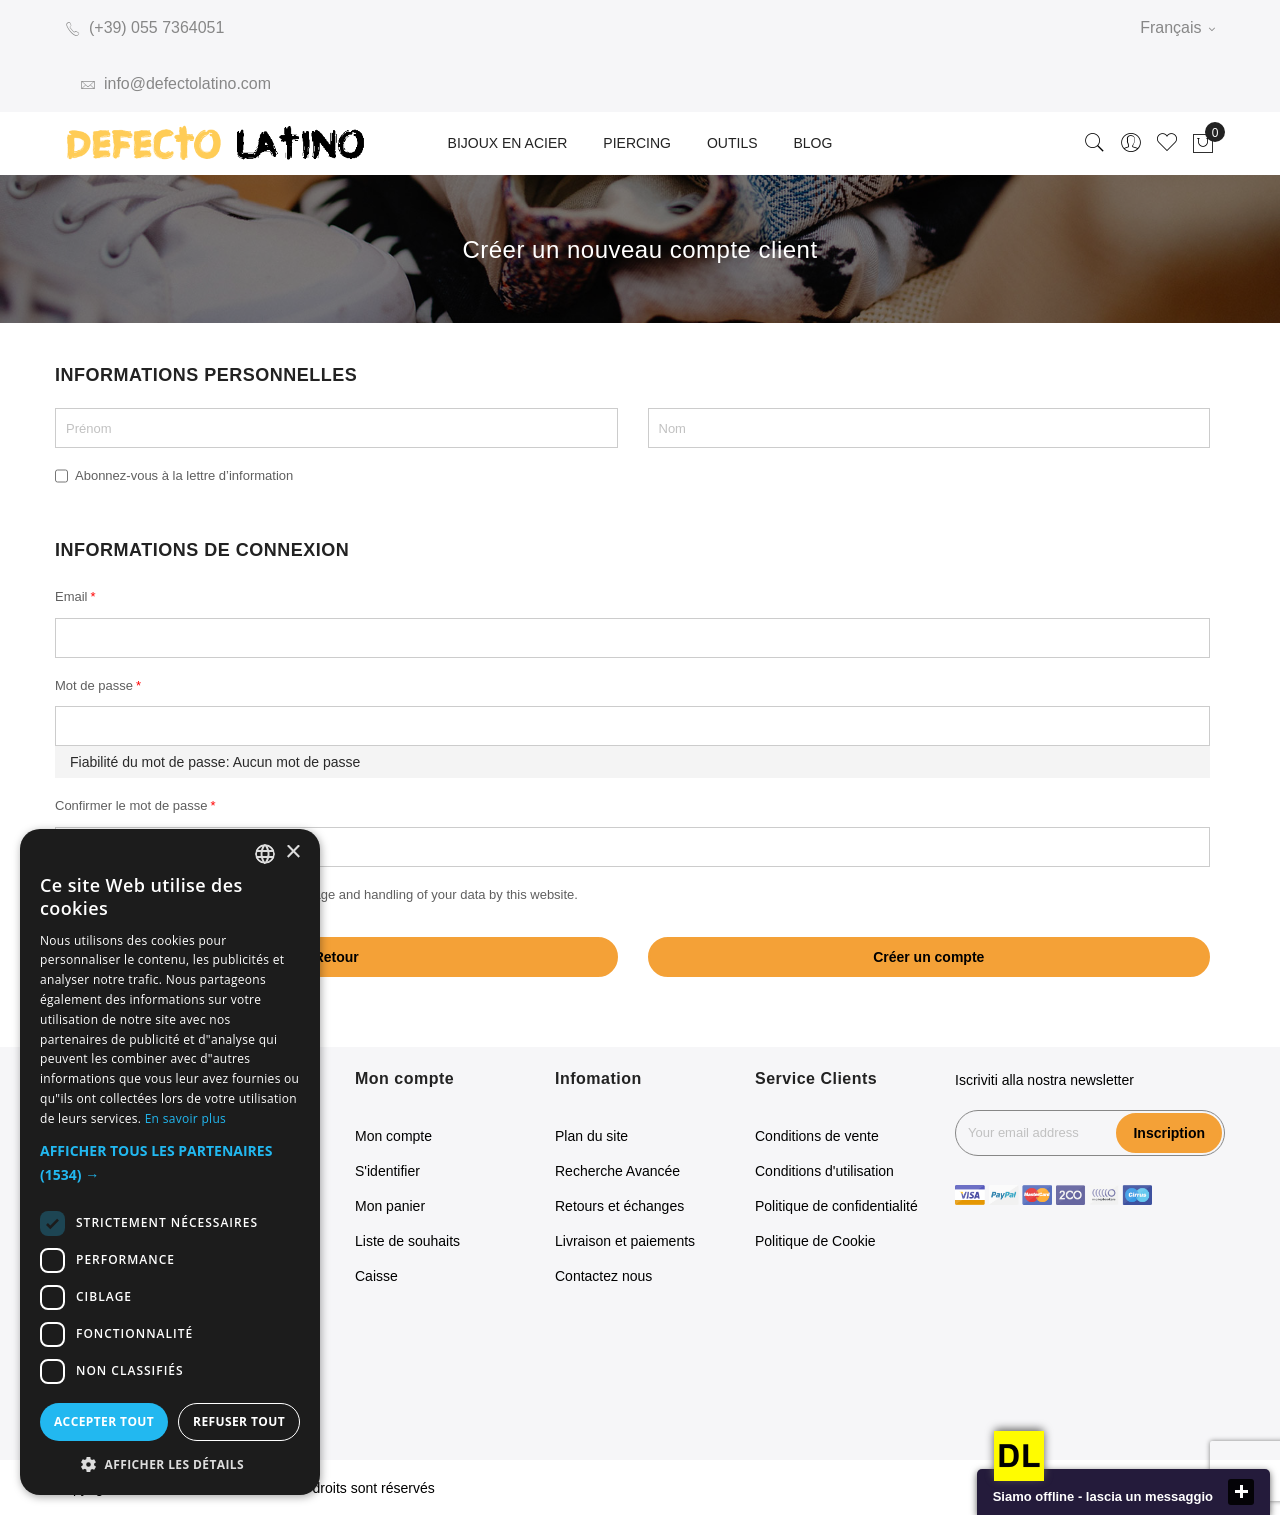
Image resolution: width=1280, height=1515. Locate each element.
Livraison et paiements (625, 1241)
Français (1177, 27)
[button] (170, 1163)
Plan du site (591, 1136)
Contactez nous (603, 1276)
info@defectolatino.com (175, 83)
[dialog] (170, 1162)
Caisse (376, 1276)
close (1241, 1492)
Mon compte (393, 1136)
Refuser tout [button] (239, 1421)
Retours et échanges (619, 1206)
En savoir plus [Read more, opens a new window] (185, 1118)
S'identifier (387, 1171)
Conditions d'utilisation (824, 1171)
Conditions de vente (817, 1136)
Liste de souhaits (407, 1241)
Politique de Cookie (815, 1241)
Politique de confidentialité (836, 1206)
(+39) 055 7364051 (145, 27)
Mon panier (390, 1206)
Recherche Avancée (617, 1171)
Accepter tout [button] (104, 1421)
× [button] (292, 852)
